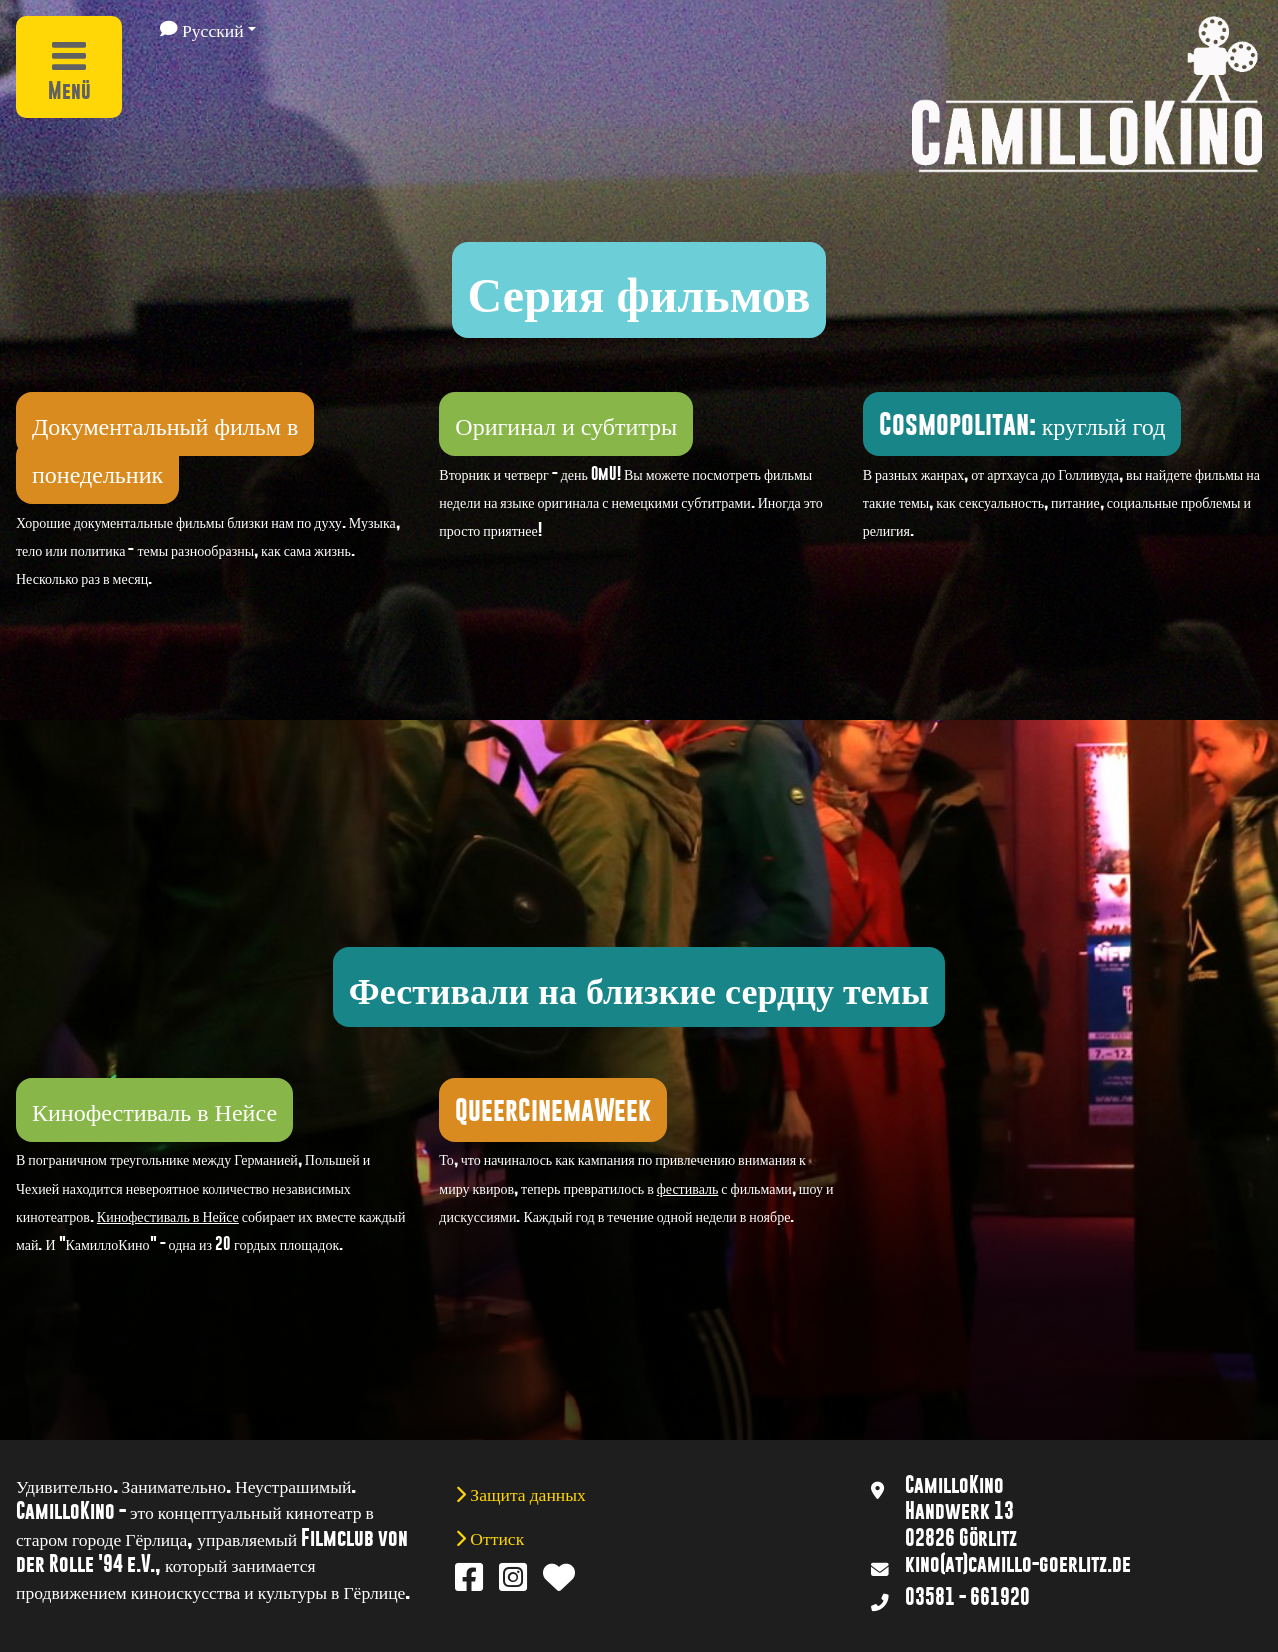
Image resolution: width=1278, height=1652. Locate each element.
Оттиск (495, 1537)
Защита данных (526, 1493)
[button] (209, 29)
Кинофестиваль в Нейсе (168, 1215)
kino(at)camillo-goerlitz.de (1018, 1564)
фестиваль (688, 1187)
